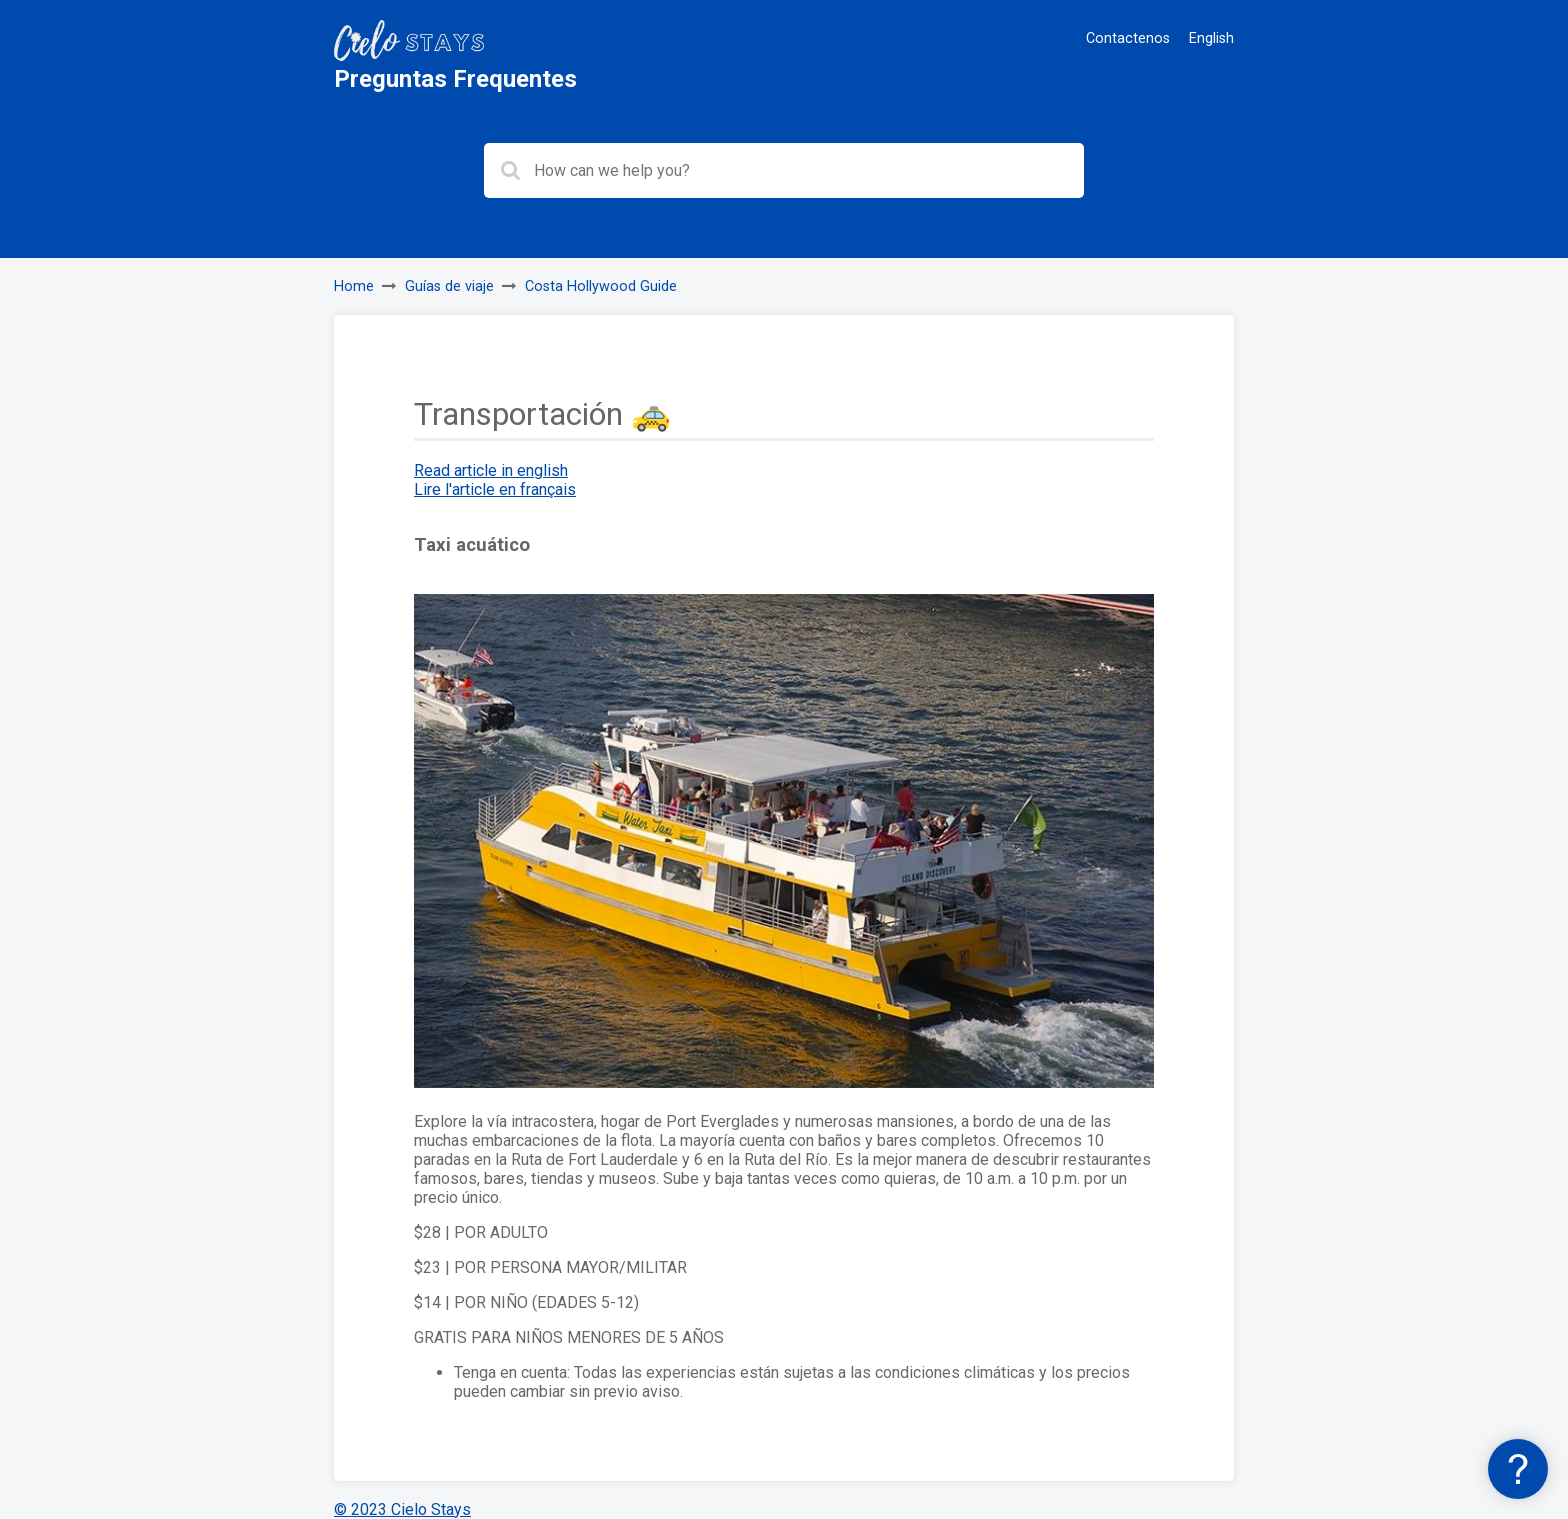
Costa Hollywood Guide (601, 286)
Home (354, 286)
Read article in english (491, 470)
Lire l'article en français (495, 489)
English (1211, 38)
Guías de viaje (449, 286)
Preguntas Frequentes (455, 79)
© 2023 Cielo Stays (402, 1509)
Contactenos (1128, 38)
